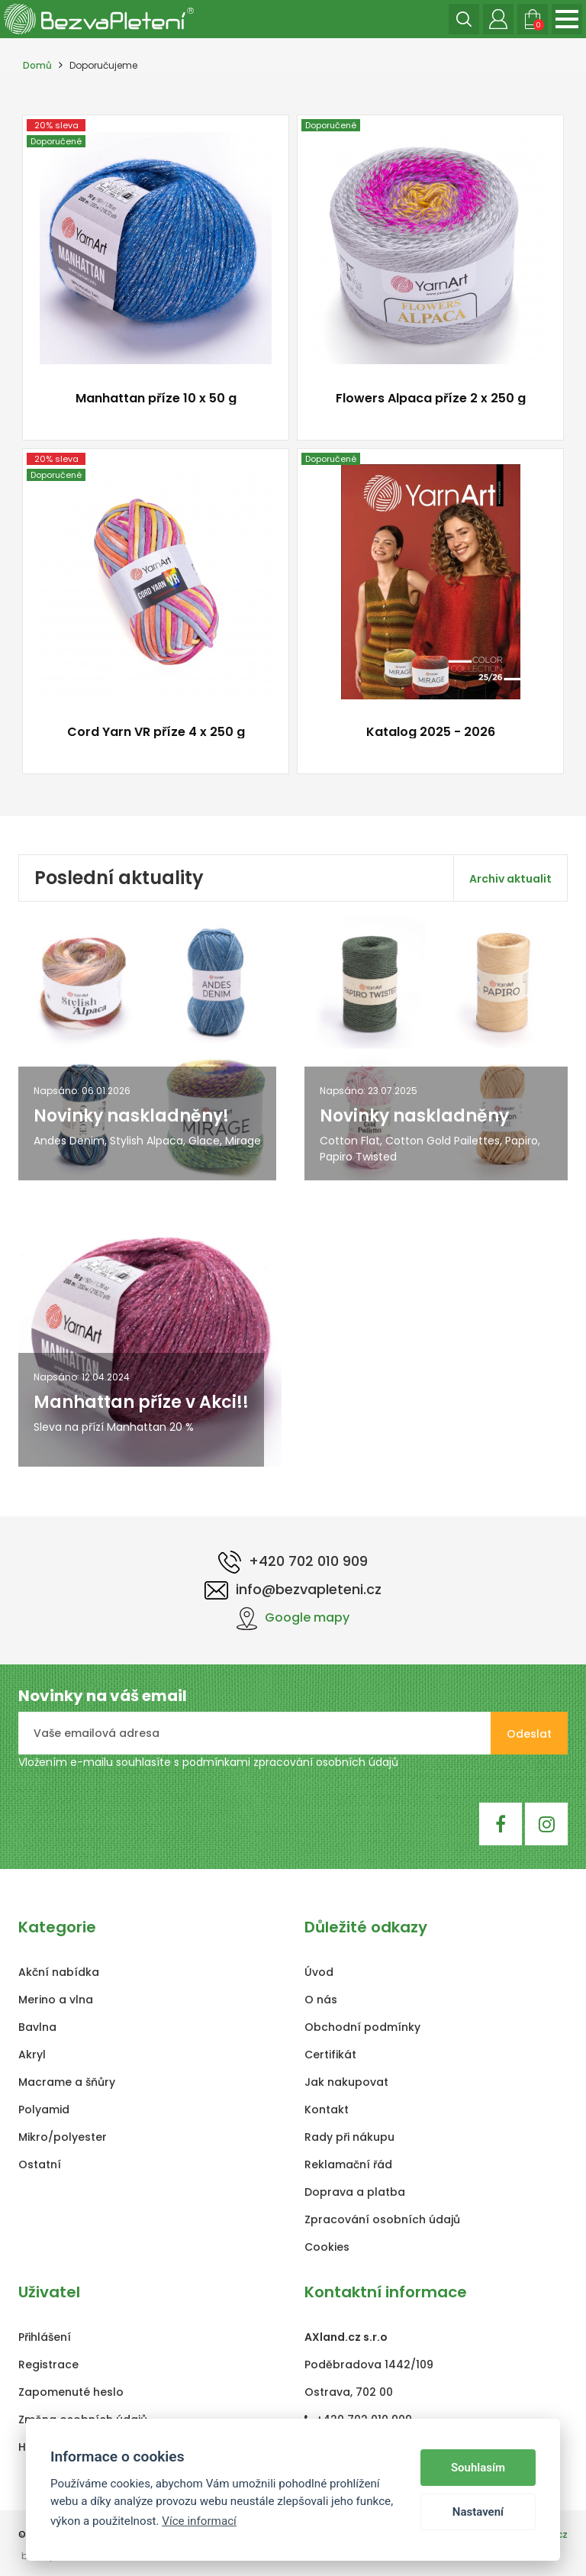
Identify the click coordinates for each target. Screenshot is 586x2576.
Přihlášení (44, 2337)
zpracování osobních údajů (325, 1762)
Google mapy (293, 1617)
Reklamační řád (348, 2164)
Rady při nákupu (349, 2137)
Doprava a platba (354, 2192)
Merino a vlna (55, 1999)
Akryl (32, 2054)
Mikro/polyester (62, 2137)
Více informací (199, 2521)
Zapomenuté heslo (71, 2392)
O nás (320, 1999)
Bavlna (37, 2027)
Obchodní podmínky (362, 2027)
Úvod (318, 1972)
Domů (37, 65)
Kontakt (326, 2109)
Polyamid (43, 2109)
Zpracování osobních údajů (382, 2219)
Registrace (48, 2364)
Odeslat (529, 1734)
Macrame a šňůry (66, 2082)
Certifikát (330, 2054)
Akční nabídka (58, 1972)
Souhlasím (478, 2467)
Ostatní (39, 2164)
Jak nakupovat (346, 2082)
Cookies (326, 2247)
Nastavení (478, 2512)
